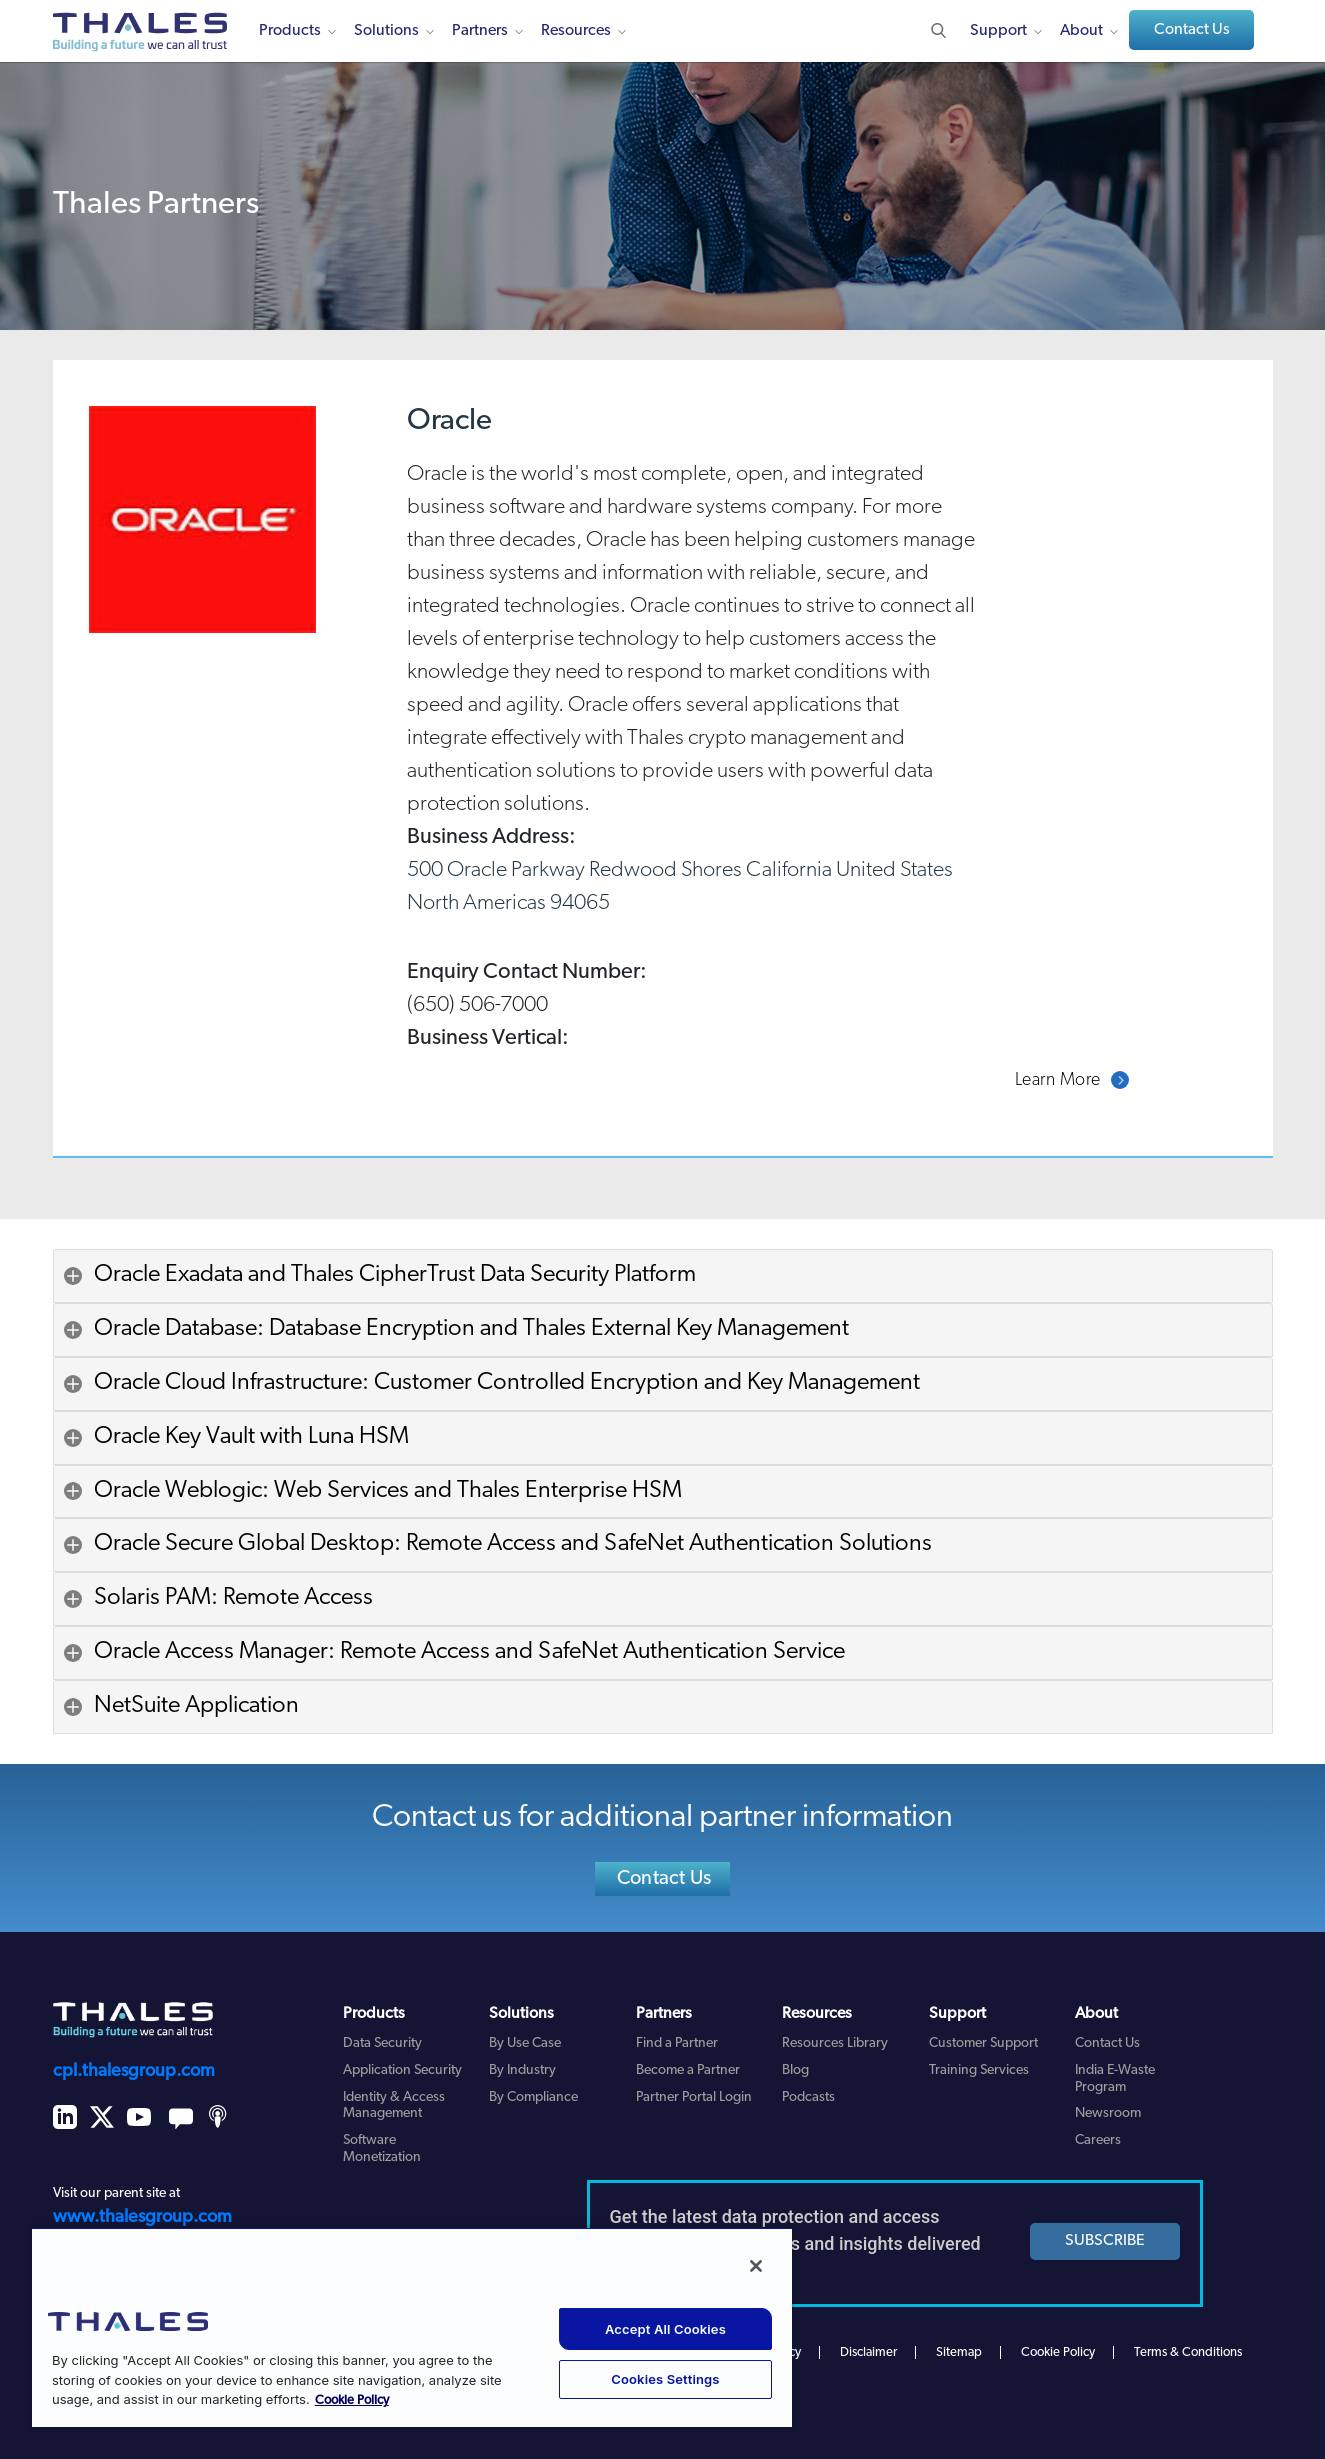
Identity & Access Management (394, 2106)
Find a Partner (677, 2043)
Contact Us (1192, 30)
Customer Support (983, 2043)
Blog (795, 2070)
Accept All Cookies (665, 2329)
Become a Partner (688, 2070)
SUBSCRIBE (1105, 2241)
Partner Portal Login (694, 2097)
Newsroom (1108, 2113)
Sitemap (959, 2352)
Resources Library (835, 2043)
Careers (1098, 2140)
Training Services (979, 2070)
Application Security (402, 2070)
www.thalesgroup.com (142, 2217)
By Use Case (525, 2043)
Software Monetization (382, 2149)
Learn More (1058, 1080)
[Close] (756, 2266)
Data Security (382, 2043)
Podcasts (808, 2097)
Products (290, 31)
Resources (576, 31)
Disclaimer (868, 2352)
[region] (412, 2327)
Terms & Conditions (1188, 2352)
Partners (480, 31)
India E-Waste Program (1115, 2079)
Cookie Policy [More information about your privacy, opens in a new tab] (352, 2400)
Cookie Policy (1058, 2352)
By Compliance (533, 2097)
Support (998, 31)
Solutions (386, 31)
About (1081, 31)
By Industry (522, 2070)
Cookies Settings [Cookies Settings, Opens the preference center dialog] (665, 2379)
